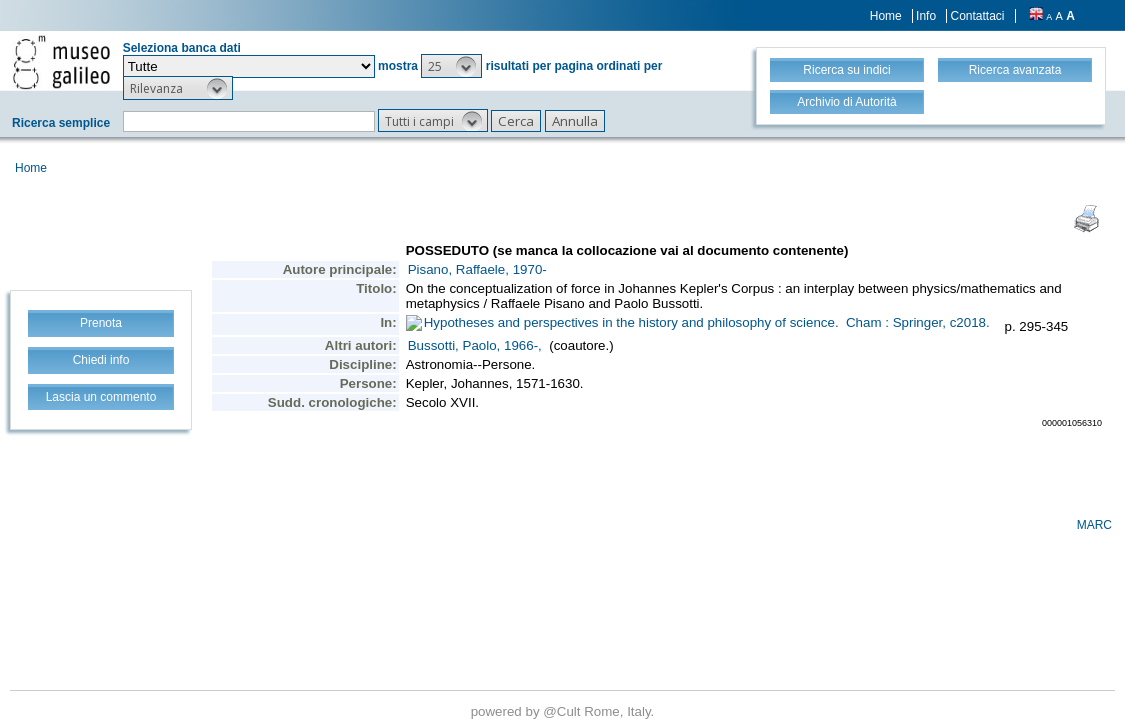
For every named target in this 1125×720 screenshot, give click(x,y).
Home (886, 16)
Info (926, 16)
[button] (451, 66)
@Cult (563, 711)
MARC (1094, 525)
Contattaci (977, 16)
